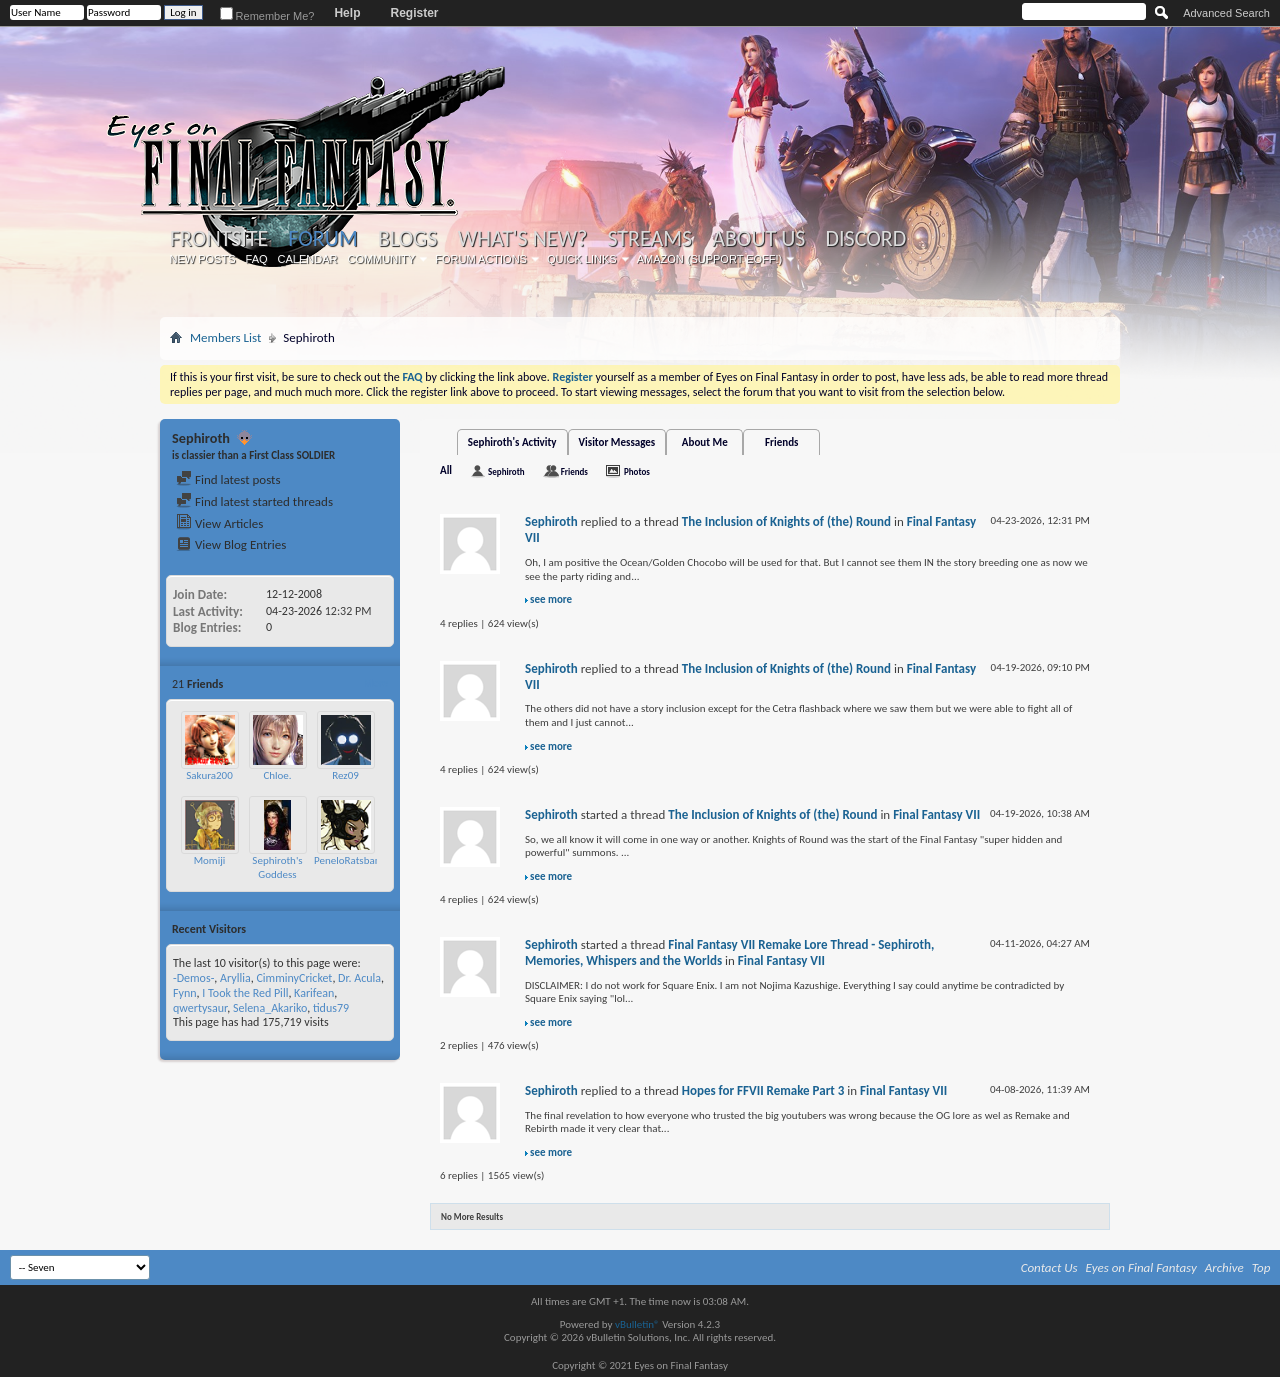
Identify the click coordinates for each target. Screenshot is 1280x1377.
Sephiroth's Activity (512, 442)
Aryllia (235, 978)
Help (347, 13)
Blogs (407, 239)
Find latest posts (228, 479)
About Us (758, 239)
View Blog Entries (231, 544)
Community (381, 259)
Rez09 (345, 775)
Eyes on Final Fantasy (1141, 1267)
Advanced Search (1226, 13)
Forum (322, 238)
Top (1261, 1267)
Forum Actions (481, 259)
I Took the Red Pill (245, 993)
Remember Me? (267, 16)
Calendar (308, 259)
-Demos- (193, 978)
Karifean (314, 993)
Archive (1224, 1267)
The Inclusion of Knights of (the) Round (786, 521)
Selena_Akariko (270, 1008)
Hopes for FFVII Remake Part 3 (763, 1090)
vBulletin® (637, 1324)
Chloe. (277, 775)
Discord (865, 239)
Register (414, 13)
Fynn (185, 993)
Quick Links (582, 259)
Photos (637, 471)
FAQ (257, 259)
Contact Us (1049, 1267)
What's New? (523, 239)
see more (551, 599)
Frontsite (219, 239)
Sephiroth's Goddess (277, 867)
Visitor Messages (617, 442)
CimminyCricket (294, 978)
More (375, 683)
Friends (781, 442)
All (446, 470)
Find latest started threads (254, 501)
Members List (225, 337)
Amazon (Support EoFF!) (710, 259)
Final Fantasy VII (936, 814)
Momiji (210, 860)
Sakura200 (209, 775)
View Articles (219, 523)
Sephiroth (506, 471)
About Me (705, 442)
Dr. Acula (359, 978)
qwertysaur (200, 1008)
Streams (649, 239)
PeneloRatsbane (350, 860)
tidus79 (331, 1008)
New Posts (203, 259)
